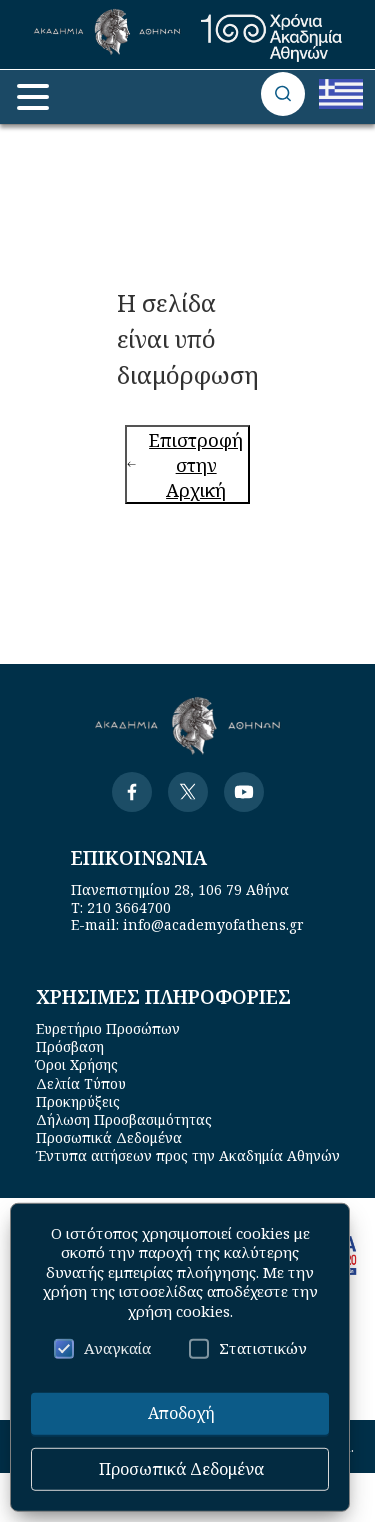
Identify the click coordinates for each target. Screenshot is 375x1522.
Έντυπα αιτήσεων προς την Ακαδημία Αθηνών (188, 1155)
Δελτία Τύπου (81, 1083)
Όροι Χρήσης (77, 1064)
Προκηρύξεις (78, 1101)
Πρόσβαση (70, 1046)
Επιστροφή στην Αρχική (185, 464)
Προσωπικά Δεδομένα (109, 1137)
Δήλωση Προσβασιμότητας (124, 1119)
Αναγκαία (102, 1348)
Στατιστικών (248, 1348)
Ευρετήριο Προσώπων (108, 1028)
